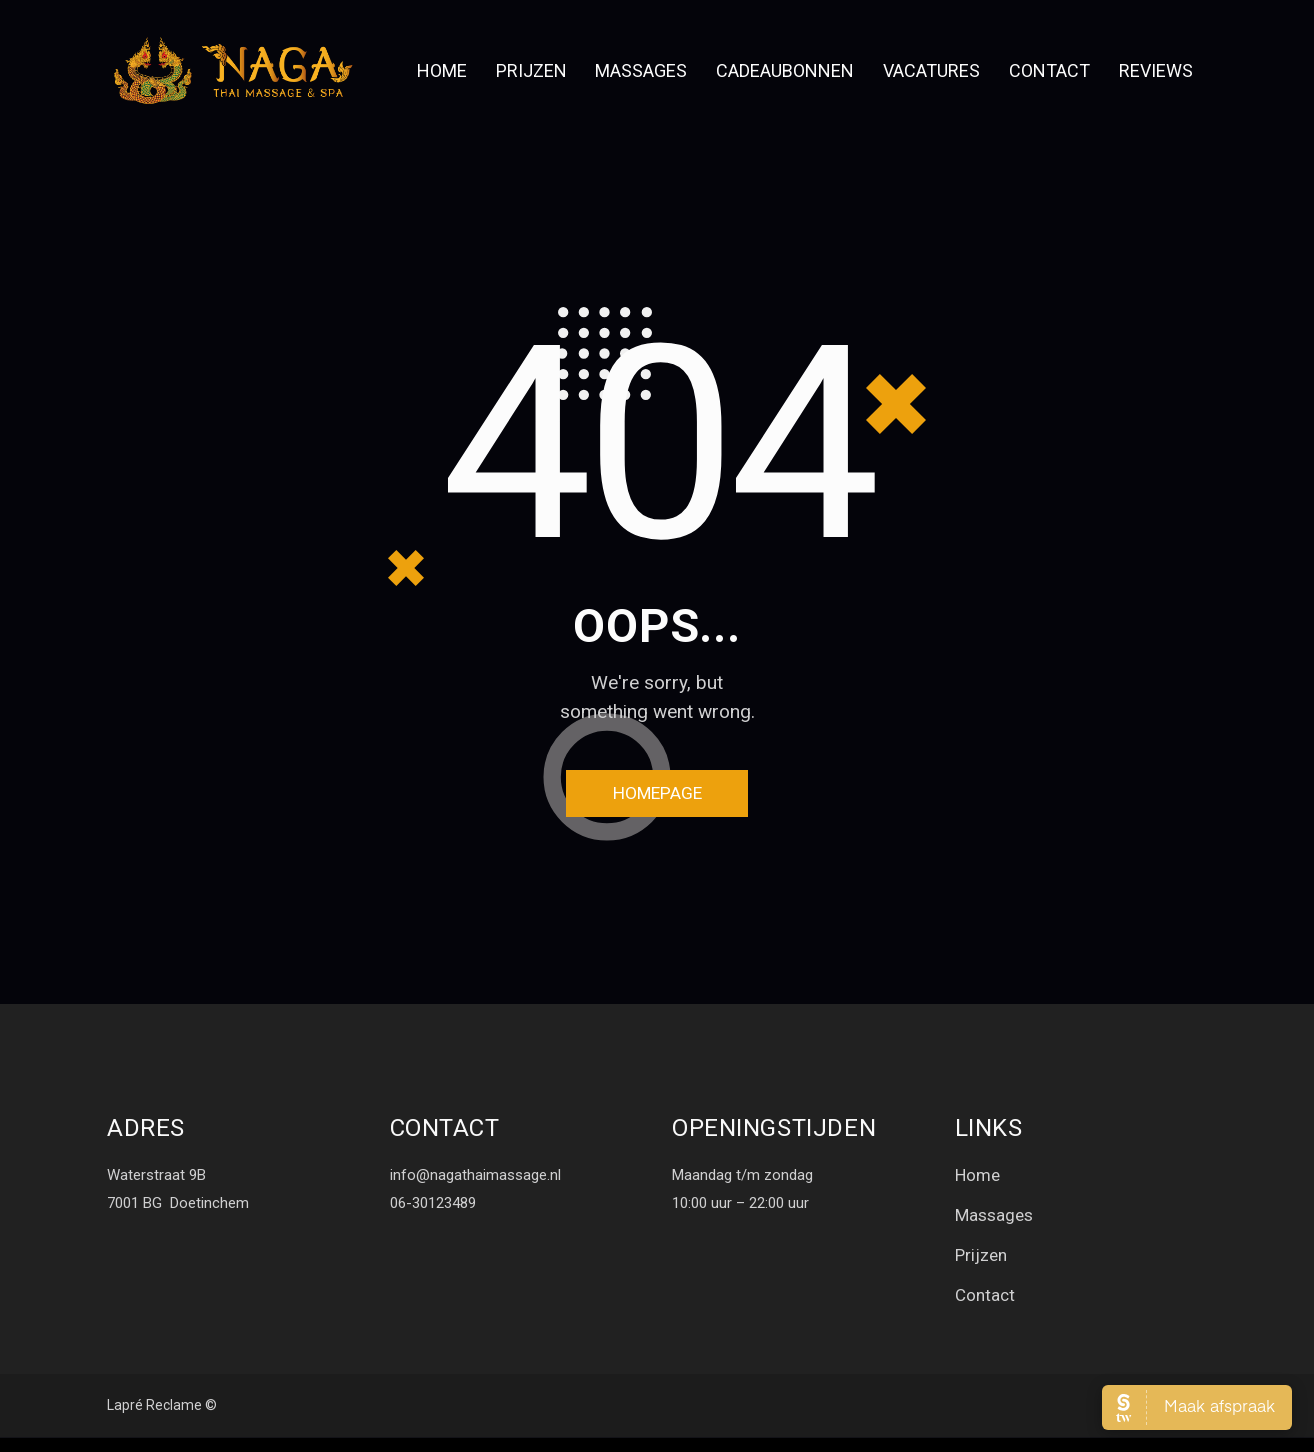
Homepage (657, 797)
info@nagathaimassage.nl (475, 1182)
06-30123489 (433, 1210)
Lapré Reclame (154, 1420)
